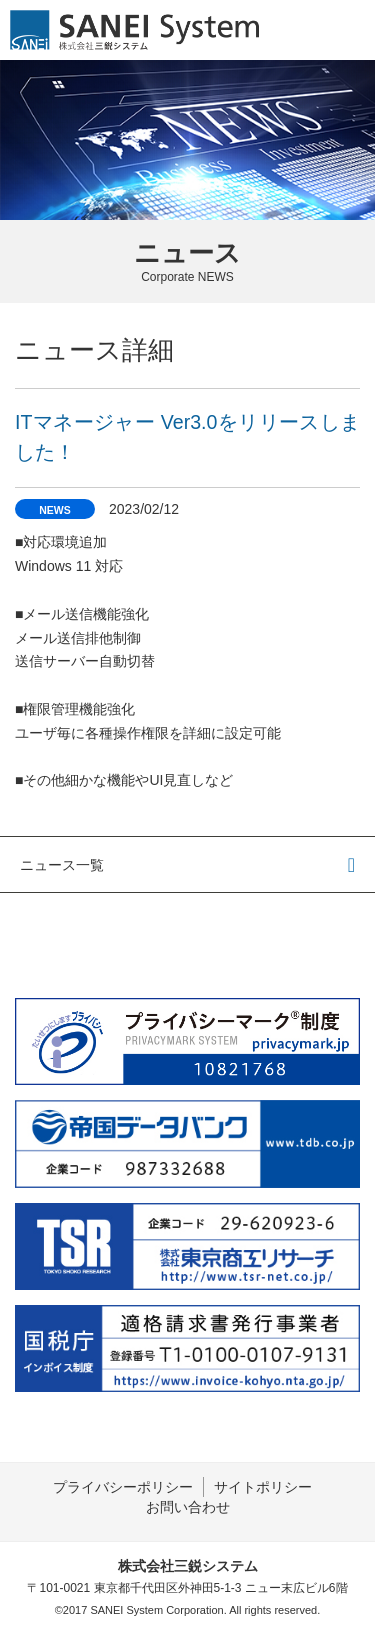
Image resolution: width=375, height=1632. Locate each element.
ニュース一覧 (62, 865)
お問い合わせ (188, 1507)
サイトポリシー (263, 1487)
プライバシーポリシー (123, 1487)
